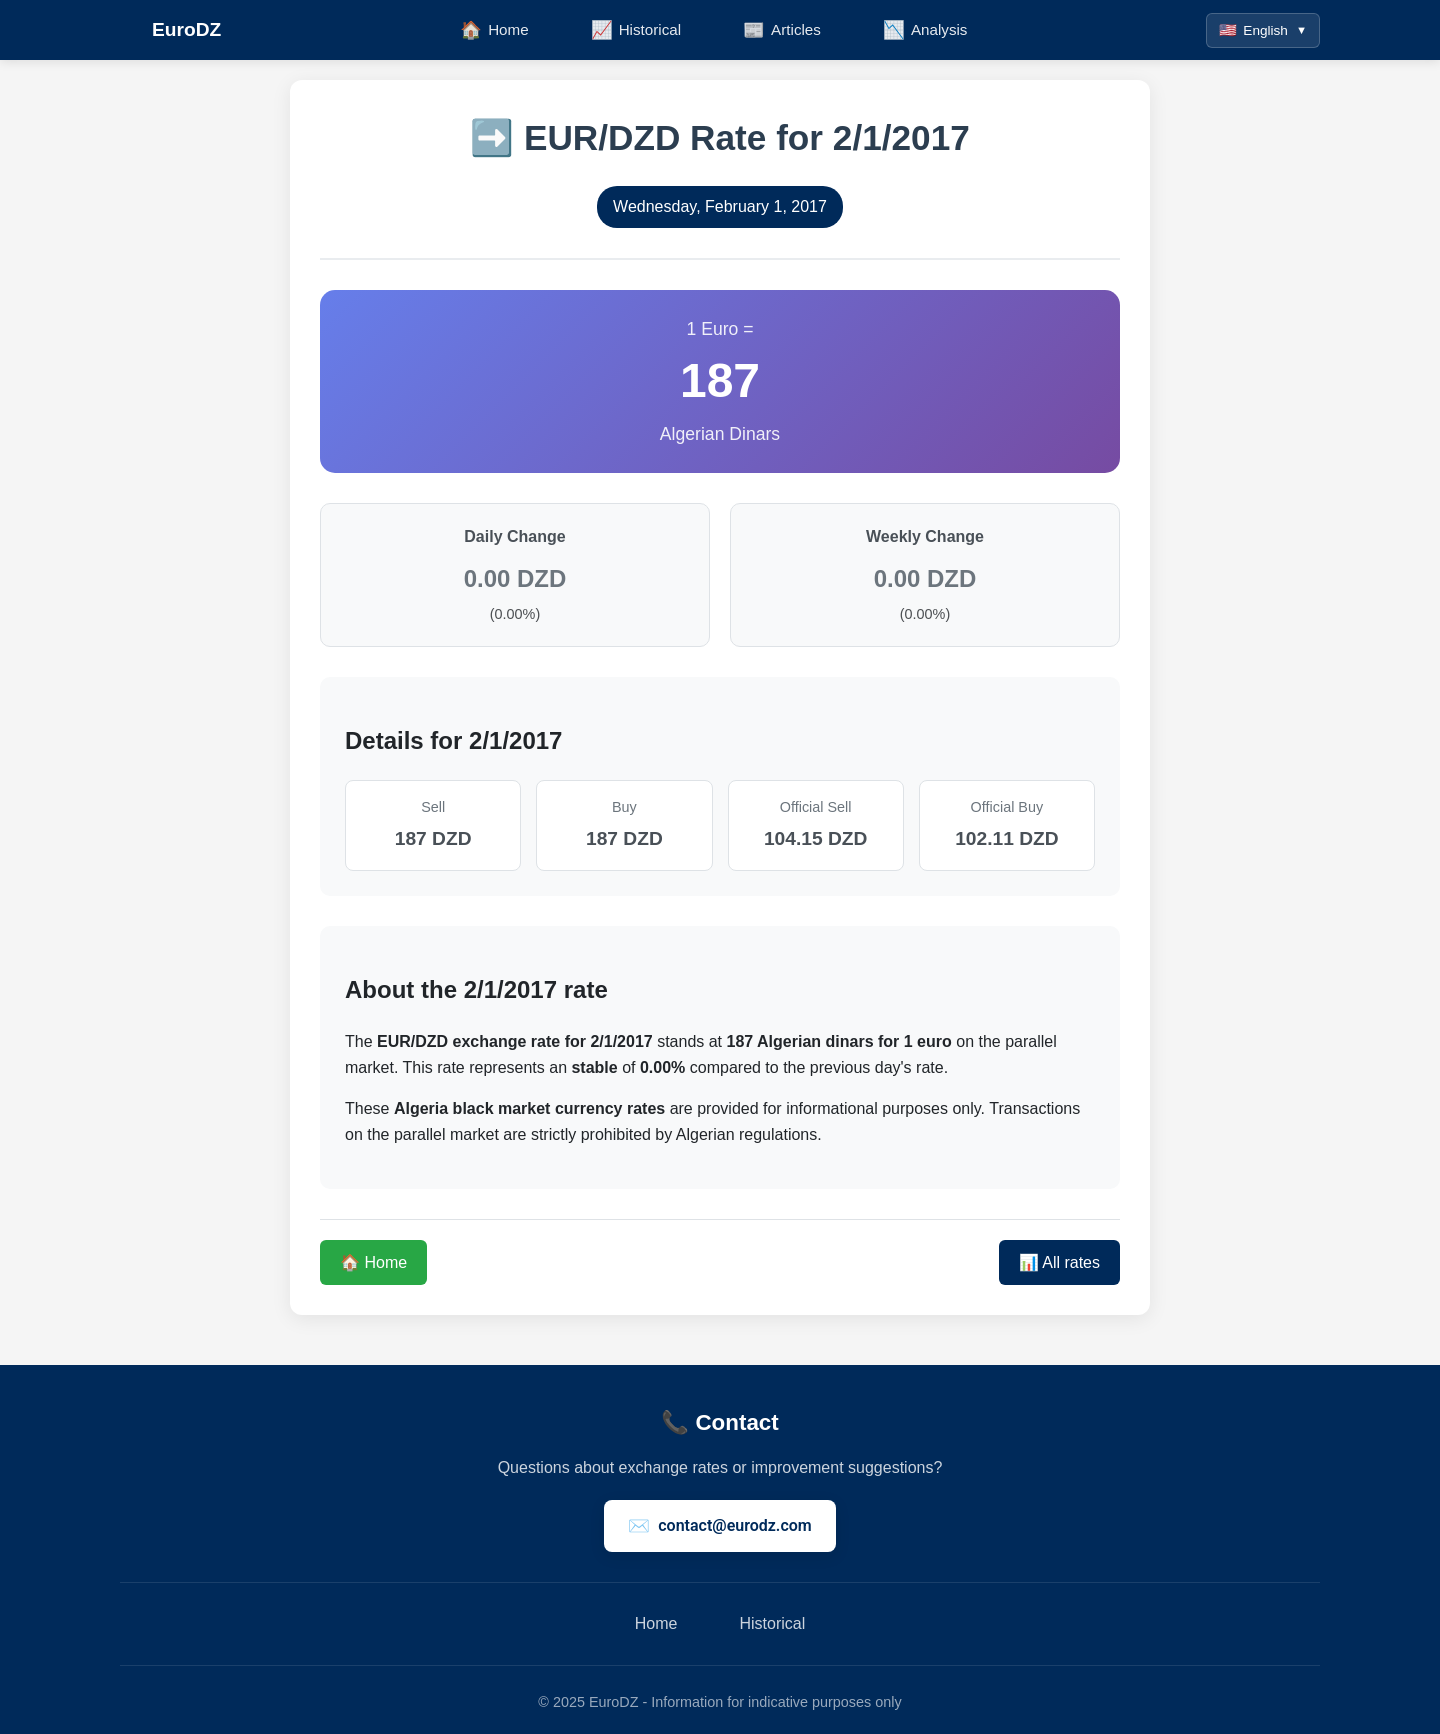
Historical (772, 1623)
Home (656, 1623)
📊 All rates (1059, 1262)
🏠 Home (373, 1262)
